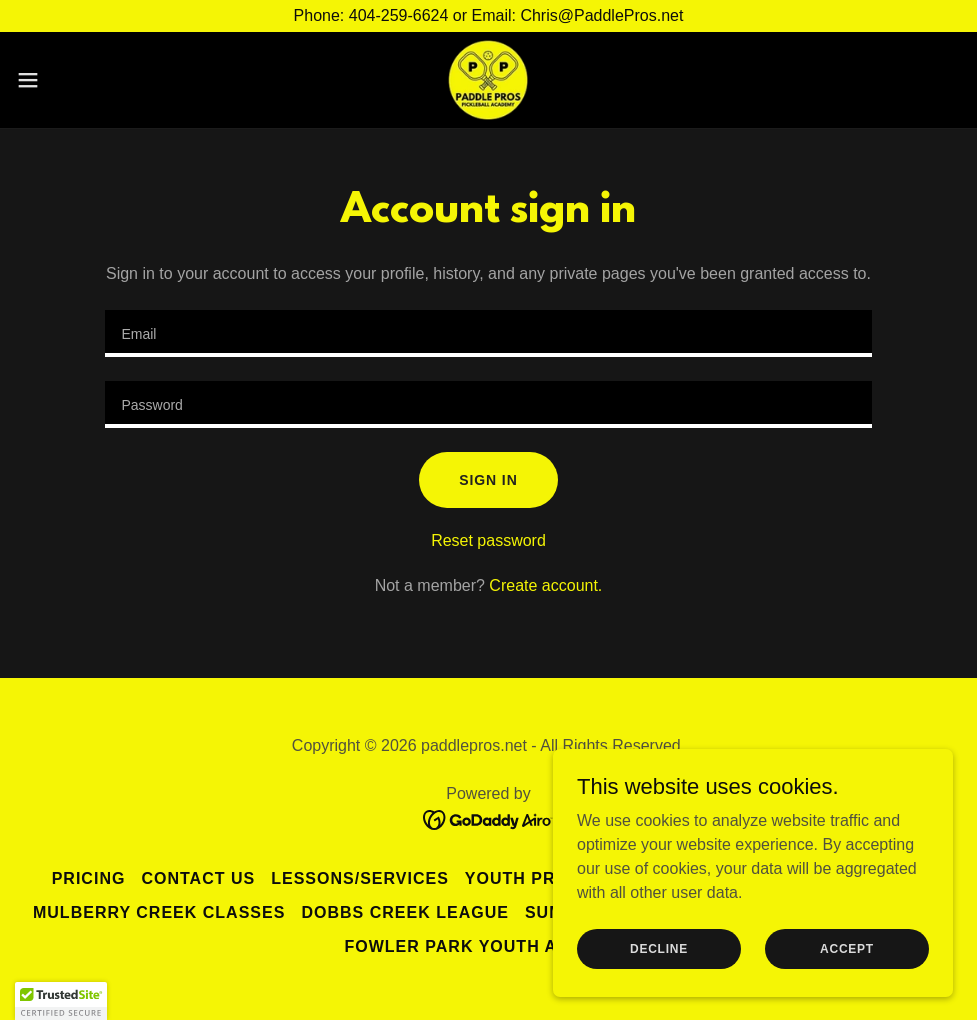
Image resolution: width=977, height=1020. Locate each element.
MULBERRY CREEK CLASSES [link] (159, 912)
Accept (847, 948)
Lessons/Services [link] (360, 878)
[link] (488, 80)
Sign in (488, 480)
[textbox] (488, 333)
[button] (80, 80)
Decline (659, 948)
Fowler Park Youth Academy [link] (488, 946)
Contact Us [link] (198, 878)
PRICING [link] (89, 878)
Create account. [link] (545, 585)
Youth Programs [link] (549, 878)
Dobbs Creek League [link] (405, 912)
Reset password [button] (488, 540)
